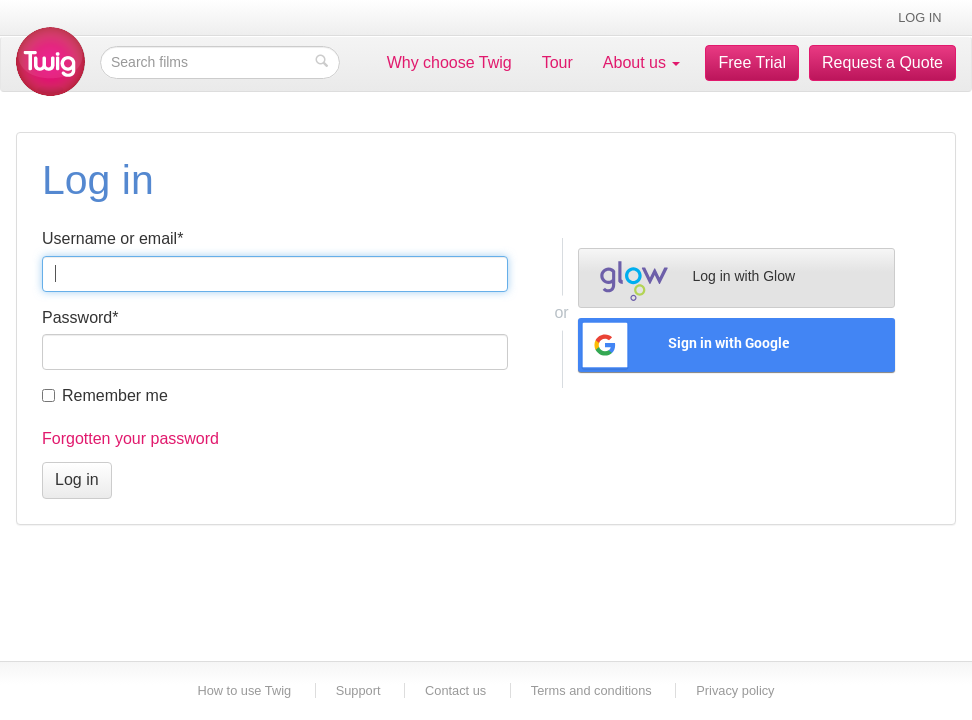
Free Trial (752, 62)
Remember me (105, 395)
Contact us (455, 690)
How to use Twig (245, 690)
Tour (557, 62)
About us (642, 62)
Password (80, 317)
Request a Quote (882, 62)
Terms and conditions (591, 690)
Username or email (112, 238)
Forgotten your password (130, 438)
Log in (919, 17)
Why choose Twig (449, 62)
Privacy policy (735, 690)
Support (358, 690)
